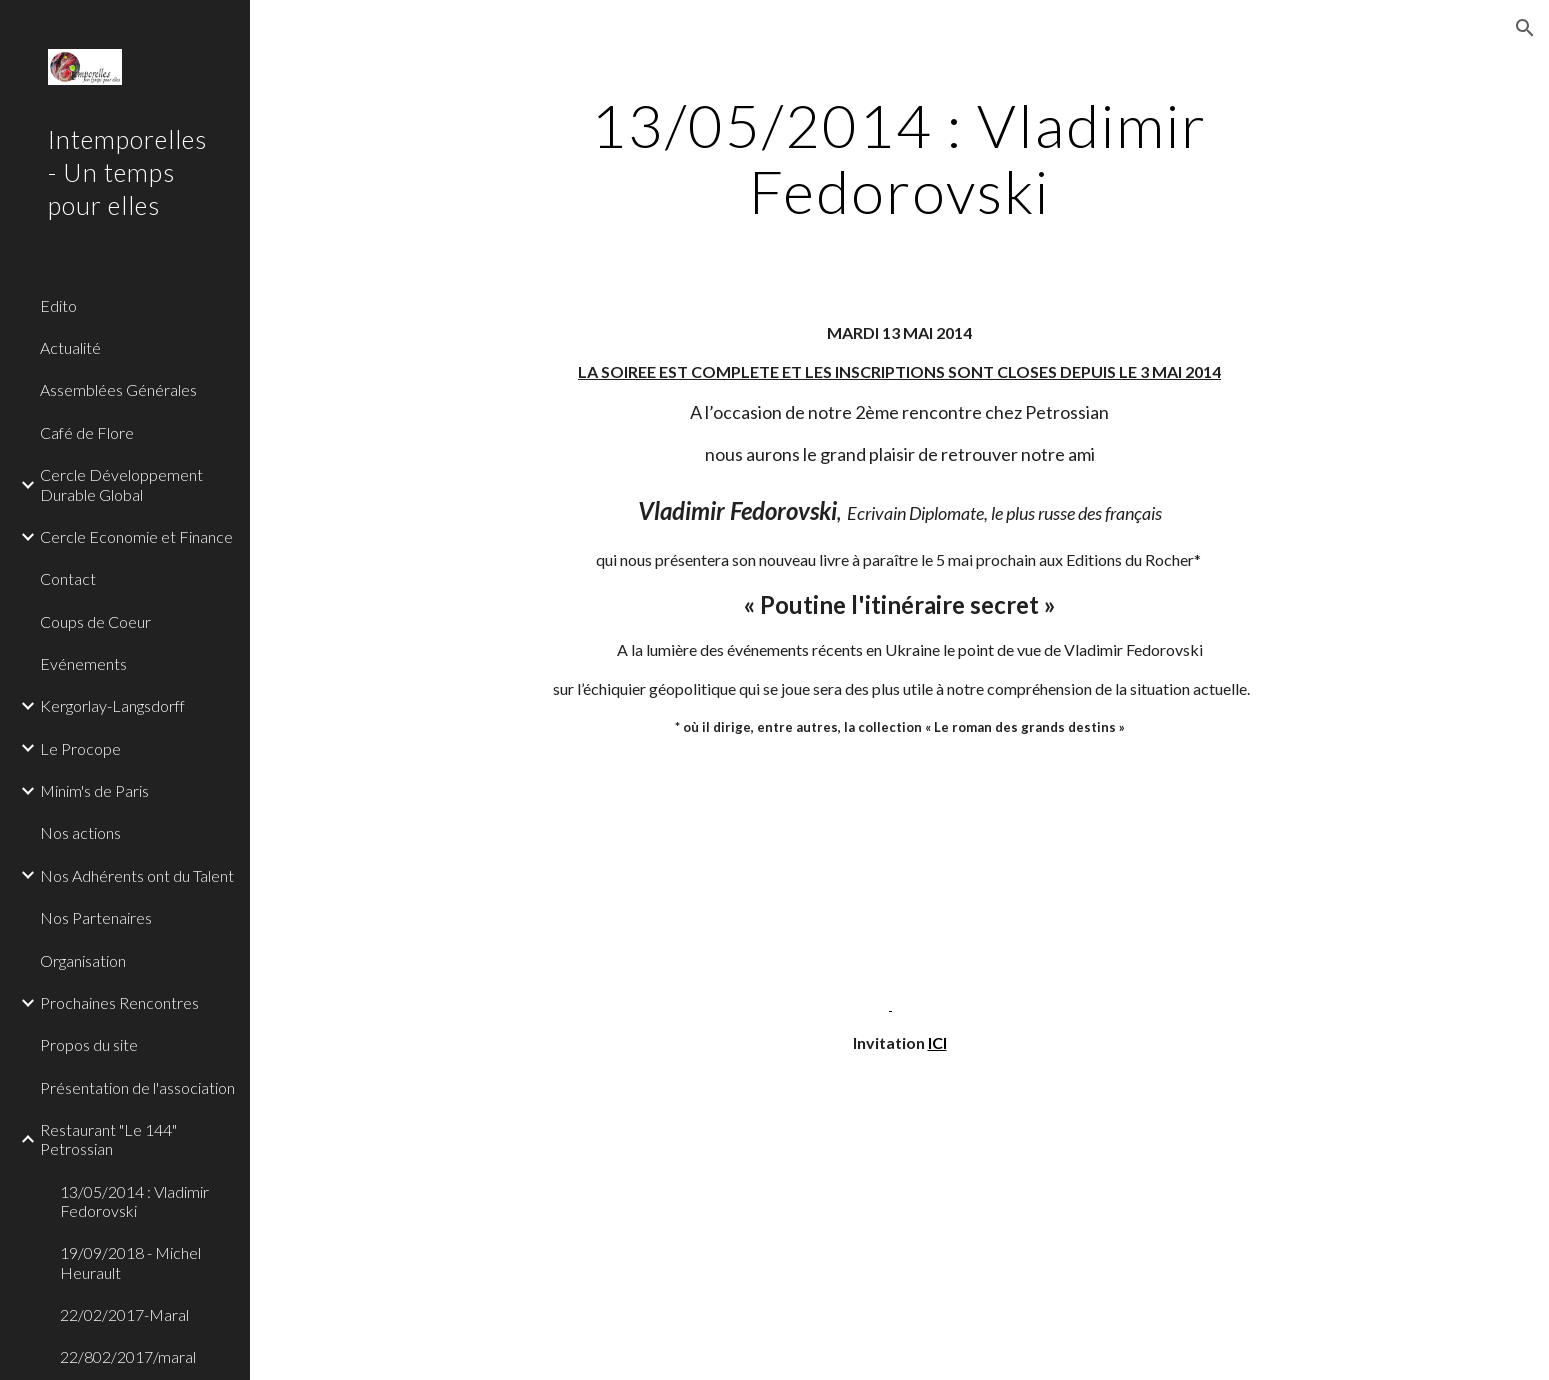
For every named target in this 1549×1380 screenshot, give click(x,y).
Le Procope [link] (80, 748)
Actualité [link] (70, 347)
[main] (900, 158)
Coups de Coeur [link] (95, 621)
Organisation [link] (83, 960)
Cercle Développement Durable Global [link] (121, 484)
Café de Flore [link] (87, 432)
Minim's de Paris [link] (94, 790)
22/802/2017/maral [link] (128, 1356)
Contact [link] (68, 578)
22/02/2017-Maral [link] (124, 1314)
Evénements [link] (83, 663)
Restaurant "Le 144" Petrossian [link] (108, 1139)
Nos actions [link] (80, 832)
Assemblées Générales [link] (118, 389)
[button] (1525, 28)
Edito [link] (58, 305)
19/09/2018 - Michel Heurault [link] (130, 1262)
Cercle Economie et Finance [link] (136, 536)
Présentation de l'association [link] (137, 1087)
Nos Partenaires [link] (96, 917)
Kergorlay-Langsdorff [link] (112, 705)
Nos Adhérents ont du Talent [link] (137, 875)
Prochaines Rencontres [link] (119, 1002)
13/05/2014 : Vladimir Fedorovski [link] (134, 1201)
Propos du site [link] (89, 1044)
